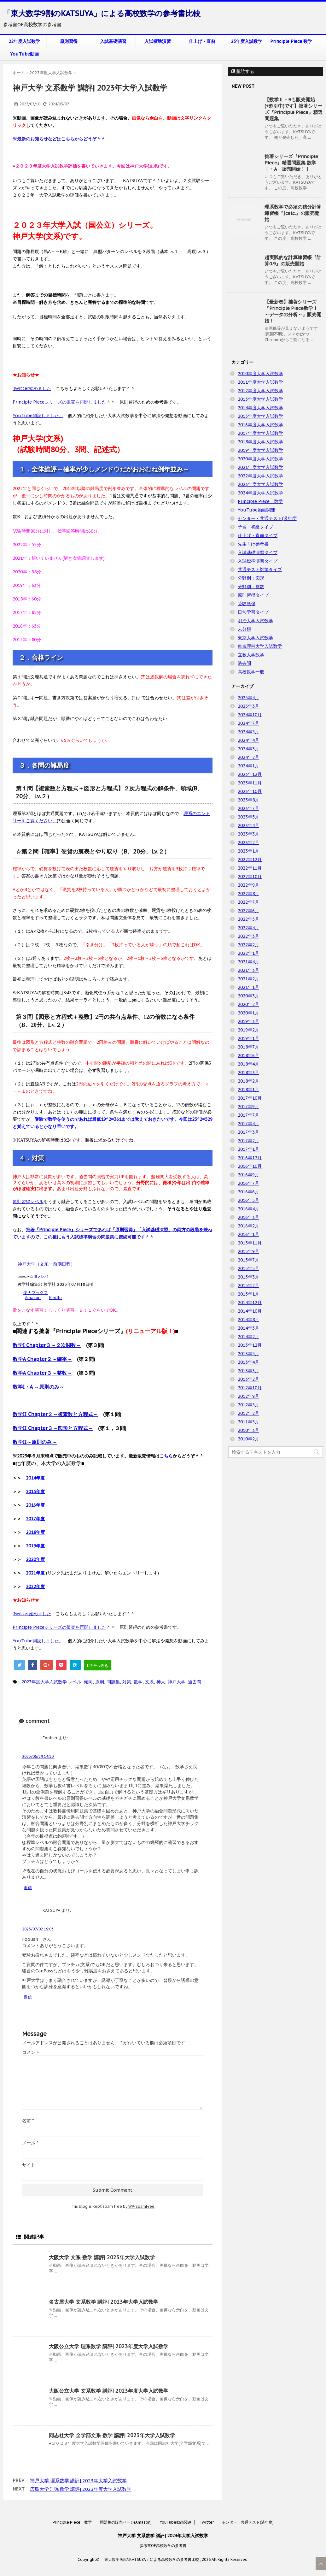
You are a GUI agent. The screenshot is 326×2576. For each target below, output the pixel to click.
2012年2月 (248, 1413)
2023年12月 (250, 774)
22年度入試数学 (24, 41)
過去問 (194, 1682)
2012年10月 (250, 1388)
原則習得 (69, 41)
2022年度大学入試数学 (260, 476)
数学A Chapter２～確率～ (42, 1359)
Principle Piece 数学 (291, 41)
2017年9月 (248, 1106)
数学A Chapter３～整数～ (42, 1373)
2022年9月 (248, 885)
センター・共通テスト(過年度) (268, 518)
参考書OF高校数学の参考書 (163, 2545)
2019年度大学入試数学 (260, 450)
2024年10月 (250, 715)
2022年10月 (250, 876)
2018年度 (35, 1532)
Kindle (55, 1297)
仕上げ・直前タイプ (257, 535)
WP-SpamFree (141, 2206)
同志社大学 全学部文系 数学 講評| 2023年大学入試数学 (112, 2435)
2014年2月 (248, 1336)
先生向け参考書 (253, 544)
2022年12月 (250, 859)
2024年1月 (248, 766)
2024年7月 (248, 723)
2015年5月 (248, 1268)
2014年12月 (250, 1302)
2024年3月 (248, 749)
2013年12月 (250, 1345)
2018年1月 (248, 1089)
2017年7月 (248, 1115)
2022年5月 (248, 919)
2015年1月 (248, 1294)
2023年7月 (248, 808)
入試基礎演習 (113, 41)
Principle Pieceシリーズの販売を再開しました (59, 402)
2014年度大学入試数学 (260, 408)
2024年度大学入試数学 (260, 493)
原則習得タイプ (253, 595)
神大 (160, 1682)
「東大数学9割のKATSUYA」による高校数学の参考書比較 (102, 13)
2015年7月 (248, 1260)
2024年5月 (248, 732)
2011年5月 (248, 1422)
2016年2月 (248, 1226)
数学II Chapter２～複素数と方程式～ (55, 1414)
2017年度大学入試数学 (260, 433)
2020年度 (35, 1559)
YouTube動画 (24, 54)
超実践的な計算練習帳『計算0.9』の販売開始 (293, 260)
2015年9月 (248, 1251)
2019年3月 (248, 1021)
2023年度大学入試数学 (44, 1682)
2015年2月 (248, 1285)
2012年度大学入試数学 (260, 390)
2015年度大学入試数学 (260, 416)
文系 (149, 1682)
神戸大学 (176, 1682)
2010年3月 (248, 1430)
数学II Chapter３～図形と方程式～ (53, 1428)
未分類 (244, 629)
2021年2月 (248, 979)
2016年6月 (248, 1192)
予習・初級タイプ (255, 527)
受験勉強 (246, 603)
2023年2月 (248, 842)
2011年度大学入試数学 (260, 382)
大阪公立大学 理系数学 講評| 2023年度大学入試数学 (108, 2346)
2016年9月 (248, 1175)
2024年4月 (248, 740)
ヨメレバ (41, 1276)
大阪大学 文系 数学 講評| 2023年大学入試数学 (102, 2257)
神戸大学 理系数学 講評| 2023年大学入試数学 (78, 2481)
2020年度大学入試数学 (260, 459)
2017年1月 (248, 1149)
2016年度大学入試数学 (260, 425)
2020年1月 (248, 1013)
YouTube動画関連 (256, 510)
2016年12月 (250, 1158)
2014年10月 (250, 1311)
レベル (74, 1682)
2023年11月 (250, 783)
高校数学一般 (251, 672)
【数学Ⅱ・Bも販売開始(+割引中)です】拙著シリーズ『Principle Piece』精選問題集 (294, 109)
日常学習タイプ (253, 612)
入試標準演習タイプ (257, 561)
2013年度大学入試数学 (260, 399)
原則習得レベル (28, 1201)
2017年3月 (248, 1132)
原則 (99, 1682)
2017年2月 (248, 1140)
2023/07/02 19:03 (38, 1929)
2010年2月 (248, 1439)
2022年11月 (250, 868)
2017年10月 (250, 1098)
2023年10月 (250, 791)
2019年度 (35, 1546)
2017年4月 (248, 1123)
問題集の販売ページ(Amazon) (126, 2522)
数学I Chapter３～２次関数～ (47, 1345)
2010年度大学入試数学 (260, 373)
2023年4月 (248, 825)
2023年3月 (248, 834)
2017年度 (35, 1518)
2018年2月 (248, 1081)
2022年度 (35, 1586)
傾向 (88, 1682)
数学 (138, 1682)
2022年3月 (248, 936)
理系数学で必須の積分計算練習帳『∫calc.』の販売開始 (293, 213)
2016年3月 (248, 1217)
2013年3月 (248, 1371)
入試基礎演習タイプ (257, 552)
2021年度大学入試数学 (260, 467)
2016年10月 (250, 1166)
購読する (242, 71)
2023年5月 (248, 817)
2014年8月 (248, 1319)
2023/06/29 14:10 (38, 1756)
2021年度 (35, 1573)
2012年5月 (248, 1405)
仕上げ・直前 (202, 41)
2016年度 (35, 1505)
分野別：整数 (251, 586)
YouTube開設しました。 (38, 415)
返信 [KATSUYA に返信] (28, 1997)
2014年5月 (248, 1328)
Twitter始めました (32, 388)
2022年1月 (248, 953)
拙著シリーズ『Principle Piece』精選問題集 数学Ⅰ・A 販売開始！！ (291, 162)
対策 (126, 1682)
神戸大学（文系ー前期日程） (46, 1264)
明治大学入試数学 (255, 620)
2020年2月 (248, 1004)
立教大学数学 (251, 655)
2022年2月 (248, 945)
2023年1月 (248, 851)
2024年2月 (248, 757)
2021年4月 (248, 962)
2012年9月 (248, 1396)
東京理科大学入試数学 (260, 646)
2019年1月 (248, 1038)
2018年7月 (248, 1047)
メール (30, 2143)
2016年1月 (248, 1234)
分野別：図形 (251, 578)
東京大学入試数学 (255, 638)
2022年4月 (248, 928)
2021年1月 (248, 987)
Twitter (207, 2522)
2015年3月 (248, 1277)
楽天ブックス (35, 1292)
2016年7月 (248, 1183)
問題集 (113, 1682)
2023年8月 (248, 800)
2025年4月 (248, 697)
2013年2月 (248, 1379)
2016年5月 (248, 1200)
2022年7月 (248, 902)
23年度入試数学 (246, 41)
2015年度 (35, 1491)
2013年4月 (248, 1362)
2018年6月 (248, 1055)
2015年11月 (250, 1243)
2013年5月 (248, 1353)
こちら (166, 1456)
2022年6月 (248, 910)
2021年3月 (248, 970)
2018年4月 (248, 1064)
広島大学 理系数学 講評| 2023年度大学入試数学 (80, 2489)
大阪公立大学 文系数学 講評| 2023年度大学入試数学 (108, 2391)
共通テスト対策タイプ (260, 569)
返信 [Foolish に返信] (28, 1887)
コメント (31, 2052)
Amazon (33, 1297)
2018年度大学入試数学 (260, 442)
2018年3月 (248, 1072)
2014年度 (35, 1478)
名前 (28, 2121)
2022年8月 (248, 893)
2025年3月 (248, 706)
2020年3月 (248, 996)
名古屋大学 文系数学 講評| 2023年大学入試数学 (103, 2302)
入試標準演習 (157, 41)
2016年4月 (248, 1209)
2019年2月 (248, 1030)
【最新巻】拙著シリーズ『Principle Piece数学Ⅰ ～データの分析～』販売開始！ (293, 311)
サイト (28, 2165)
